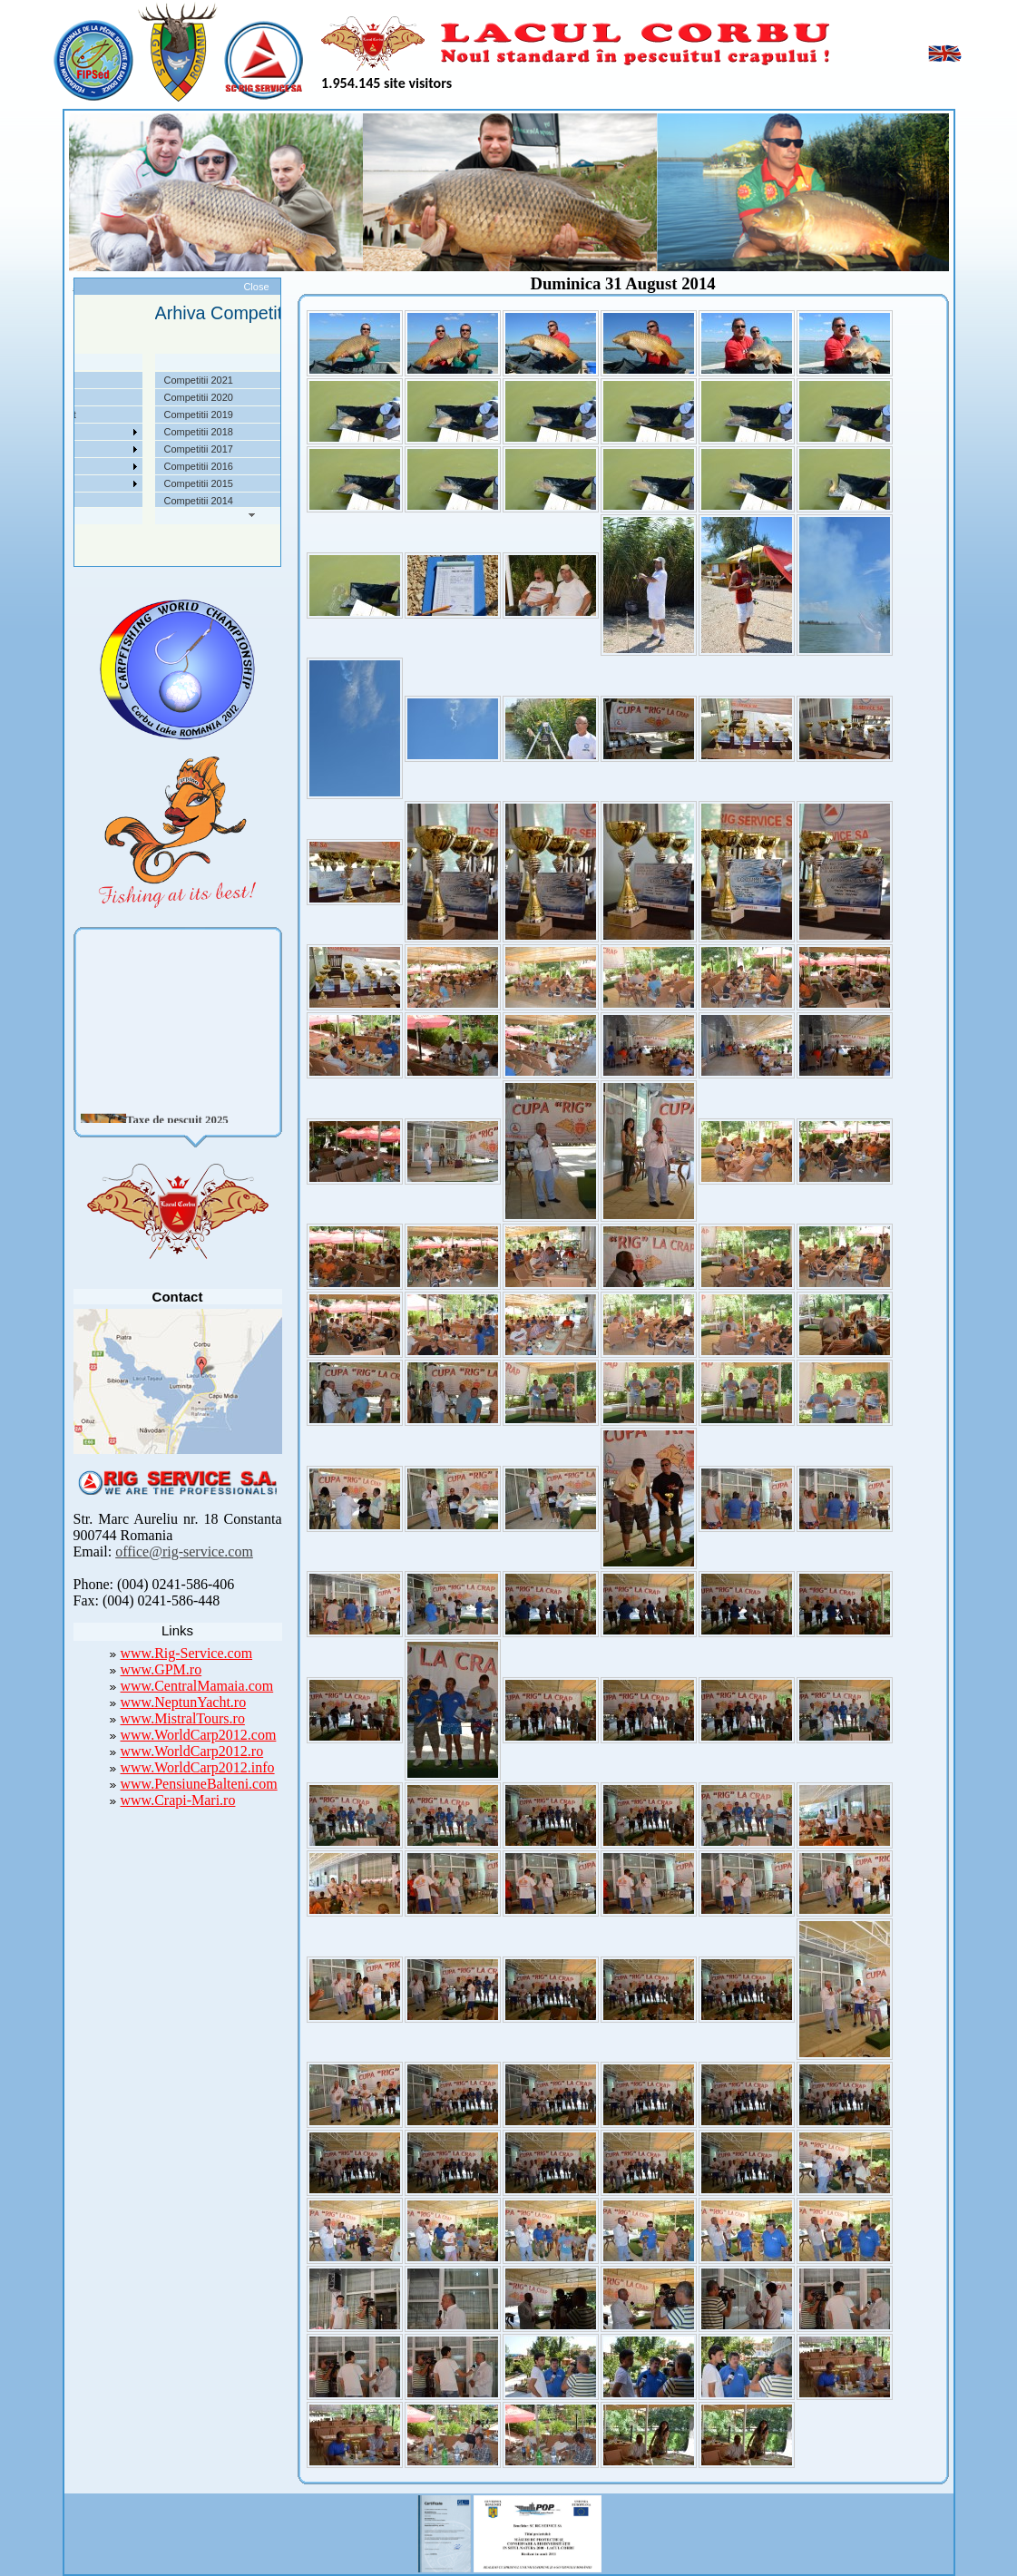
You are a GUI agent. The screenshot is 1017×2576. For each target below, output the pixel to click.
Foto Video (59, 483)
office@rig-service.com (184, 1551)
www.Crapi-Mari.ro (178, 1800)
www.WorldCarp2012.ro (192, 1751)
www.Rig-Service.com (187, 1653)
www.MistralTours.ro (183, 1718)
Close (256, 286)
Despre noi (59, 380)
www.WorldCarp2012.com (199, 1734)
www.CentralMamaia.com (197, 1685)
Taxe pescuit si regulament (94, 414)
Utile (45, 466)
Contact (52, 500)
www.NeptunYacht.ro (184, 1702)
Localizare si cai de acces (92, 397)
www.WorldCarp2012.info (198, 1767)
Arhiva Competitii (73, 449)
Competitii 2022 (69, 431)
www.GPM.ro (161, 1669)
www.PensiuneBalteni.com (199, 1783)
